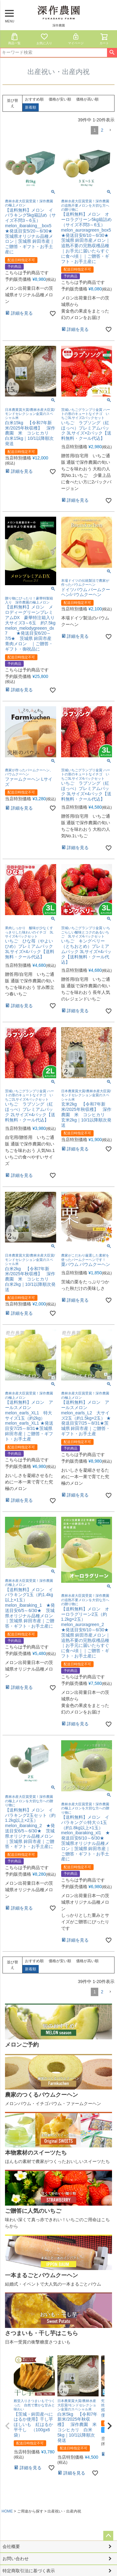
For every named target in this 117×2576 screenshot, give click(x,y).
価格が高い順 (87, 99)
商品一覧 (14, 39)
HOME (7, 2511)
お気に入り (44, 39)
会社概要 (11, 2546)
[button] (110, 130)
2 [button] (102, 130)
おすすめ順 (34, 99)
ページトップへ (108, 2536)
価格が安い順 (60, 99)
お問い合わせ (15, 2558)
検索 (112, 52)
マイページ (76, 39)
